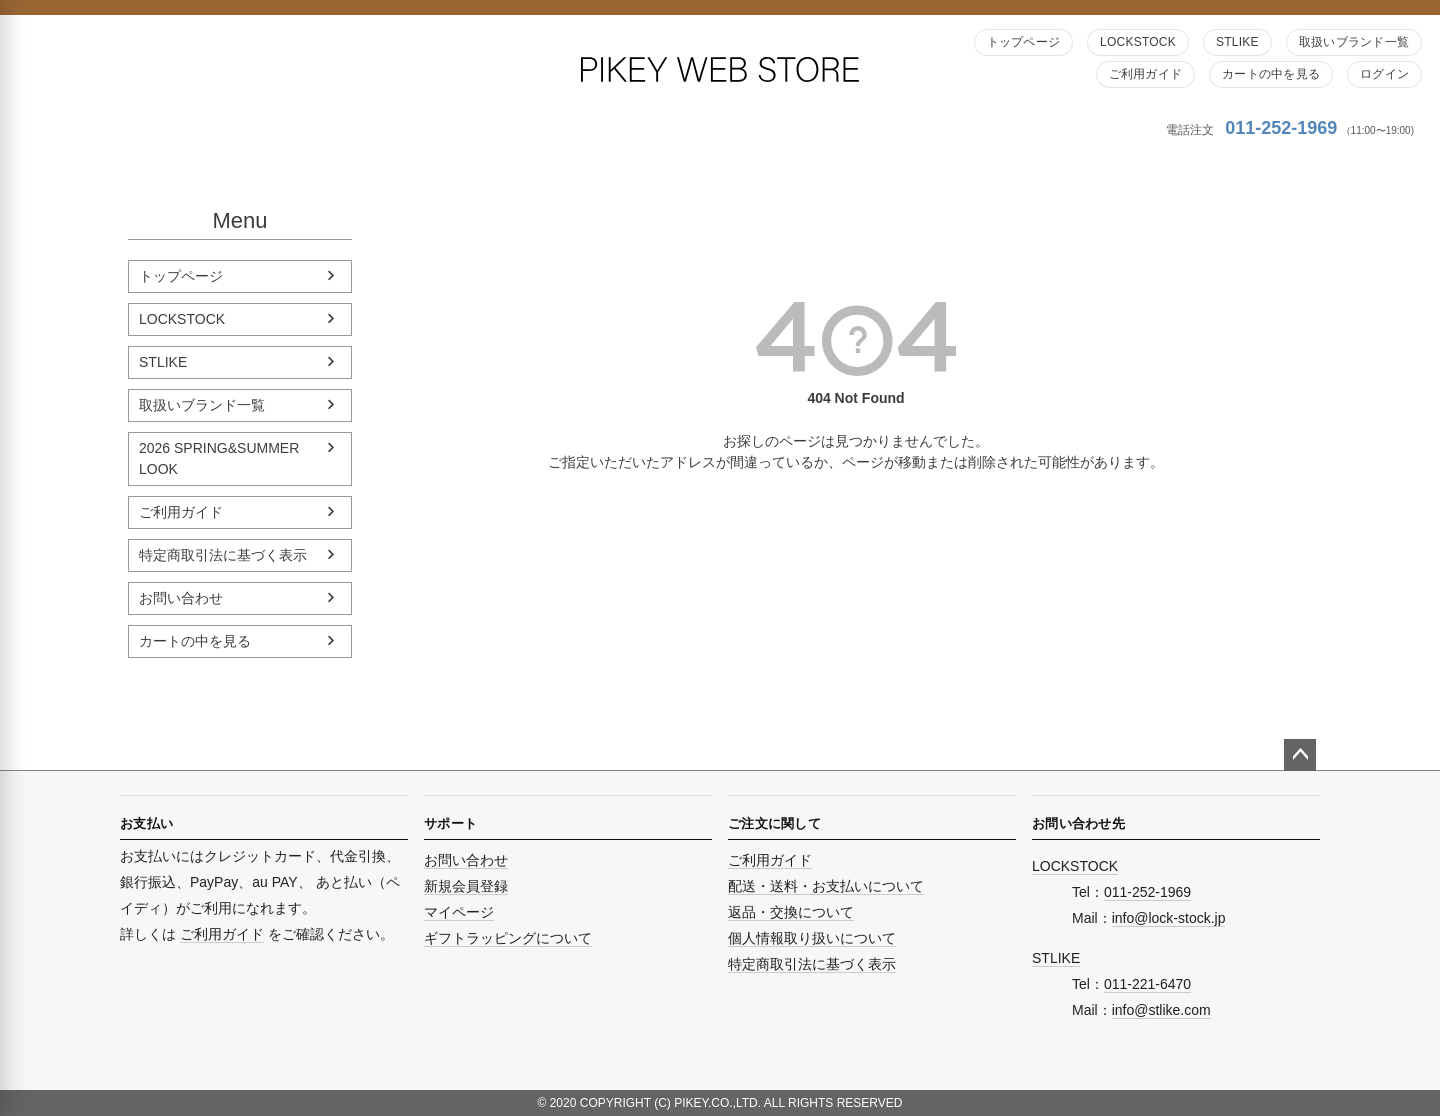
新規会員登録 (466, 886)
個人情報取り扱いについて (812, 938)
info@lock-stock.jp (1169, 918)
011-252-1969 (1281, 128)
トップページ (1023, 42)
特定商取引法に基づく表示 (223, 555)
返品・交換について (791, 912)
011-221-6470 (1147, 984)
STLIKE (1237, 42)
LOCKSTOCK (1138, 42)
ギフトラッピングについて (508, 938)
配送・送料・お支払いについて (826, 886)
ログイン (1384, 74)
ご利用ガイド (1145, 74)
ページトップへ (1300, 755)
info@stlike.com (1161, 1010)
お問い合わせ (181, 598)
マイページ (459, 912)
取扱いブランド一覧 (1354, 42)
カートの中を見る (1271, 74)
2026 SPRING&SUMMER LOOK (219, 458)
